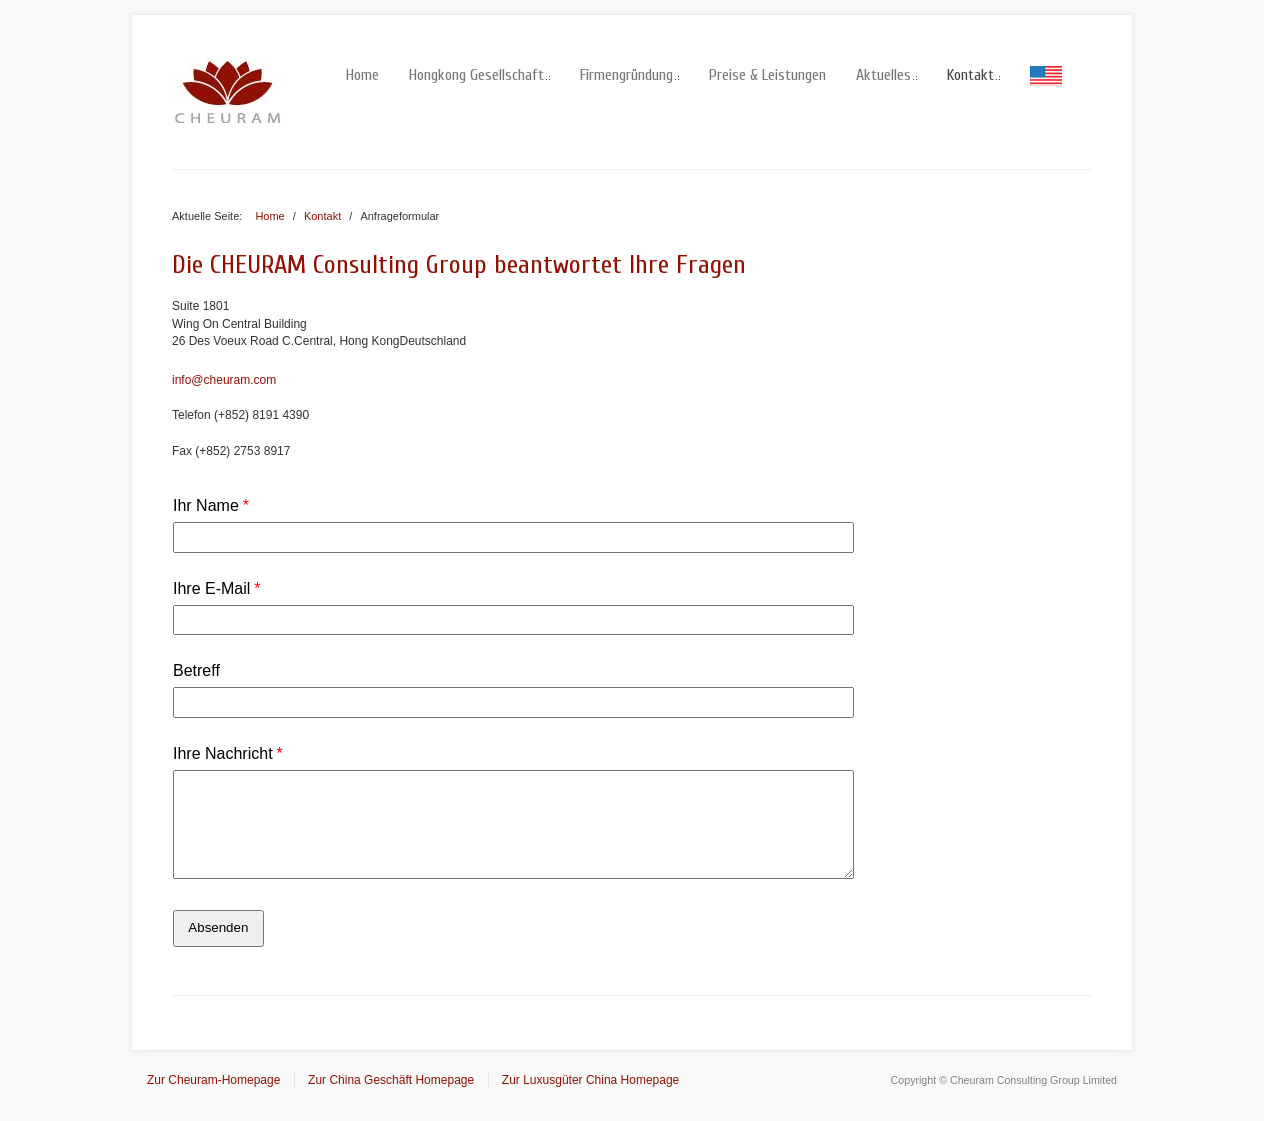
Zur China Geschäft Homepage (391, 1080)
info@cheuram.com (224, 380)
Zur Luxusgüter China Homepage (590, 1080)
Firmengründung (629, 75)
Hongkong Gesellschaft (479, 75)
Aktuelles (886, 75)
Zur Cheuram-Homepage (213, 1080)
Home (362, 75)
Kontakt (973, 75)
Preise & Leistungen (767, 75)
